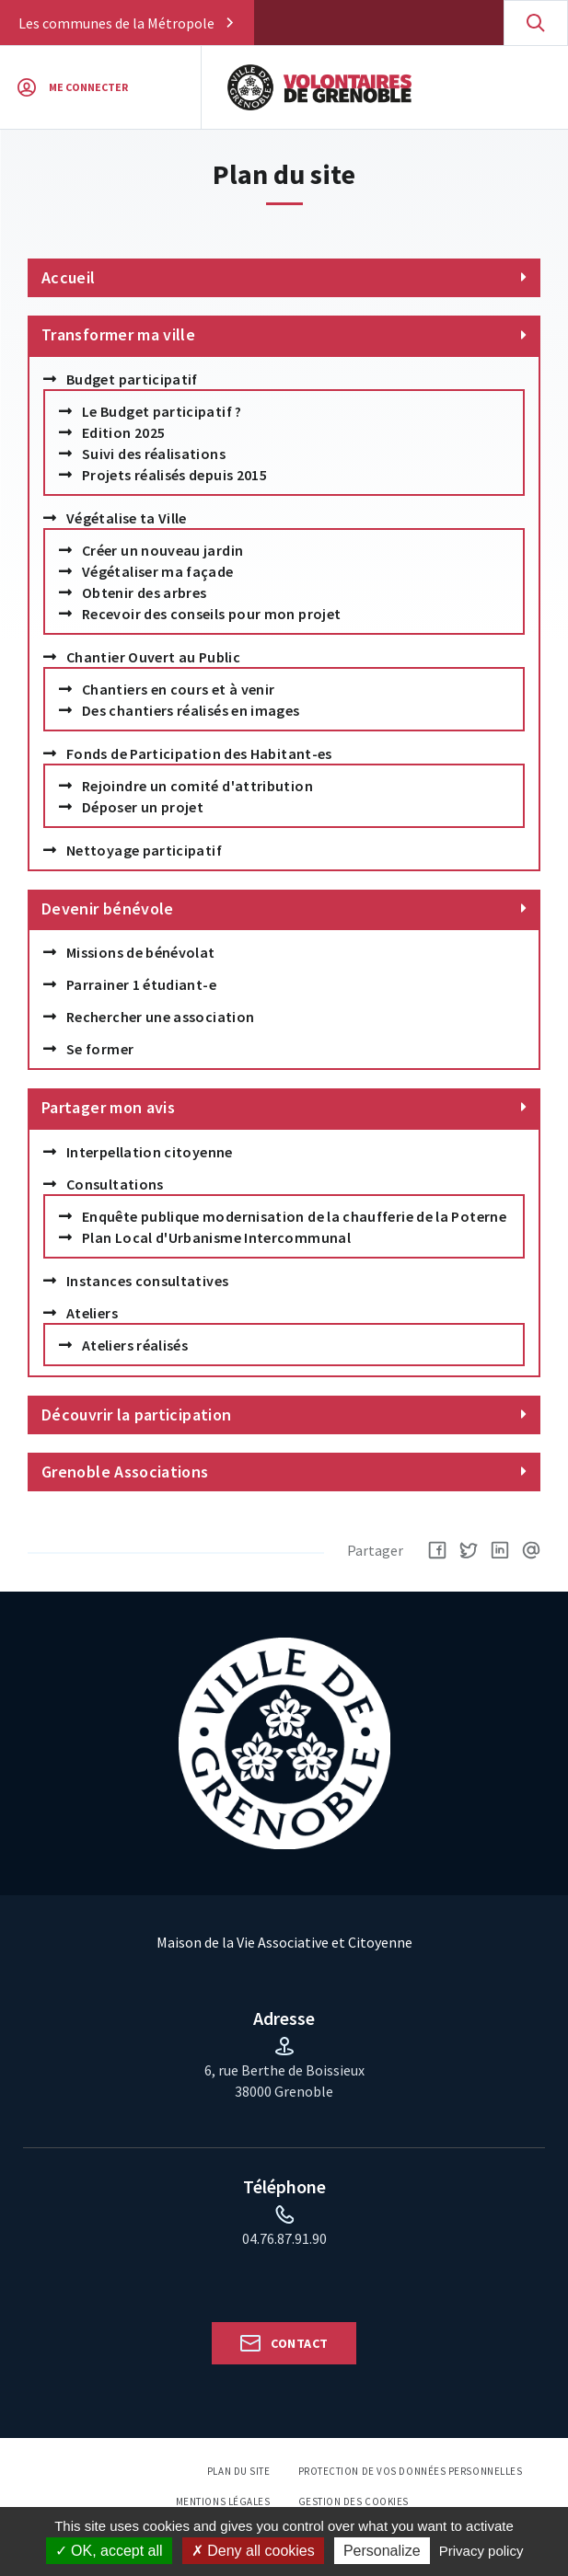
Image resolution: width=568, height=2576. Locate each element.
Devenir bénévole (107, 908)
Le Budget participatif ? (162, 411)
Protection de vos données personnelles (410, 2471)
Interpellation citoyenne (149, 1152)
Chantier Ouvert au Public (153, 657)
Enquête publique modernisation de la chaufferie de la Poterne (294, 1216)
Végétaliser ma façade (158, 571)
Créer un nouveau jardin (162, 550)
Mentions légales (223, 2501)
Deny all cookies (253, 2551)
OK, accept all (109, 2551)
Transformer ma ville (118, 334)
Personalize (382, 2551)
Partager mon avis (108, 1107)
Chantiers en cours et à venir (178, 689)
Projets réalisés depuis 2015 (174, 475)
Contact (299, 2343)
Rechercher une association (160, 1016)
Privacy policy (481, 2551)
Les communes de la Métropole (116, 23)
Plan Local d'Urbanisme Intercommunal (216, 1237)
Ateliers (92, 1313)
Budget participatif (132, 379)
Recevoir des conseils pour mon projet (211, 613)
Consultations (115, 1184)
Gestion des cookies (353, 2501)
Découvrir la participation (136, 1414)
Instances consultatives (147, 1280)
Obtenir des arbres (144, 592)
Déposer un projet (142, 807)
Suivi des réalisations (154, 453)
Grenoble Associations (125, 1471)
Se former (99, 1049)
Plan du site (239, 2471)
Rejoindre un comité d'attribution (197, 785)
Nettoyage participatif (144, 850)
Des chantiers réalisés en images (191, 710)
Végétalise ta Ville (126, 518)
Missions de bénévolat (140, 952)
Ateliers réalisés (135, 1345)
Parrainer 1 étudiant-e (141, 984)
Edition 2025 (123, 432)
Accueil (68, 277)
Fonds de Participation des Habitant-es (199, 753)
